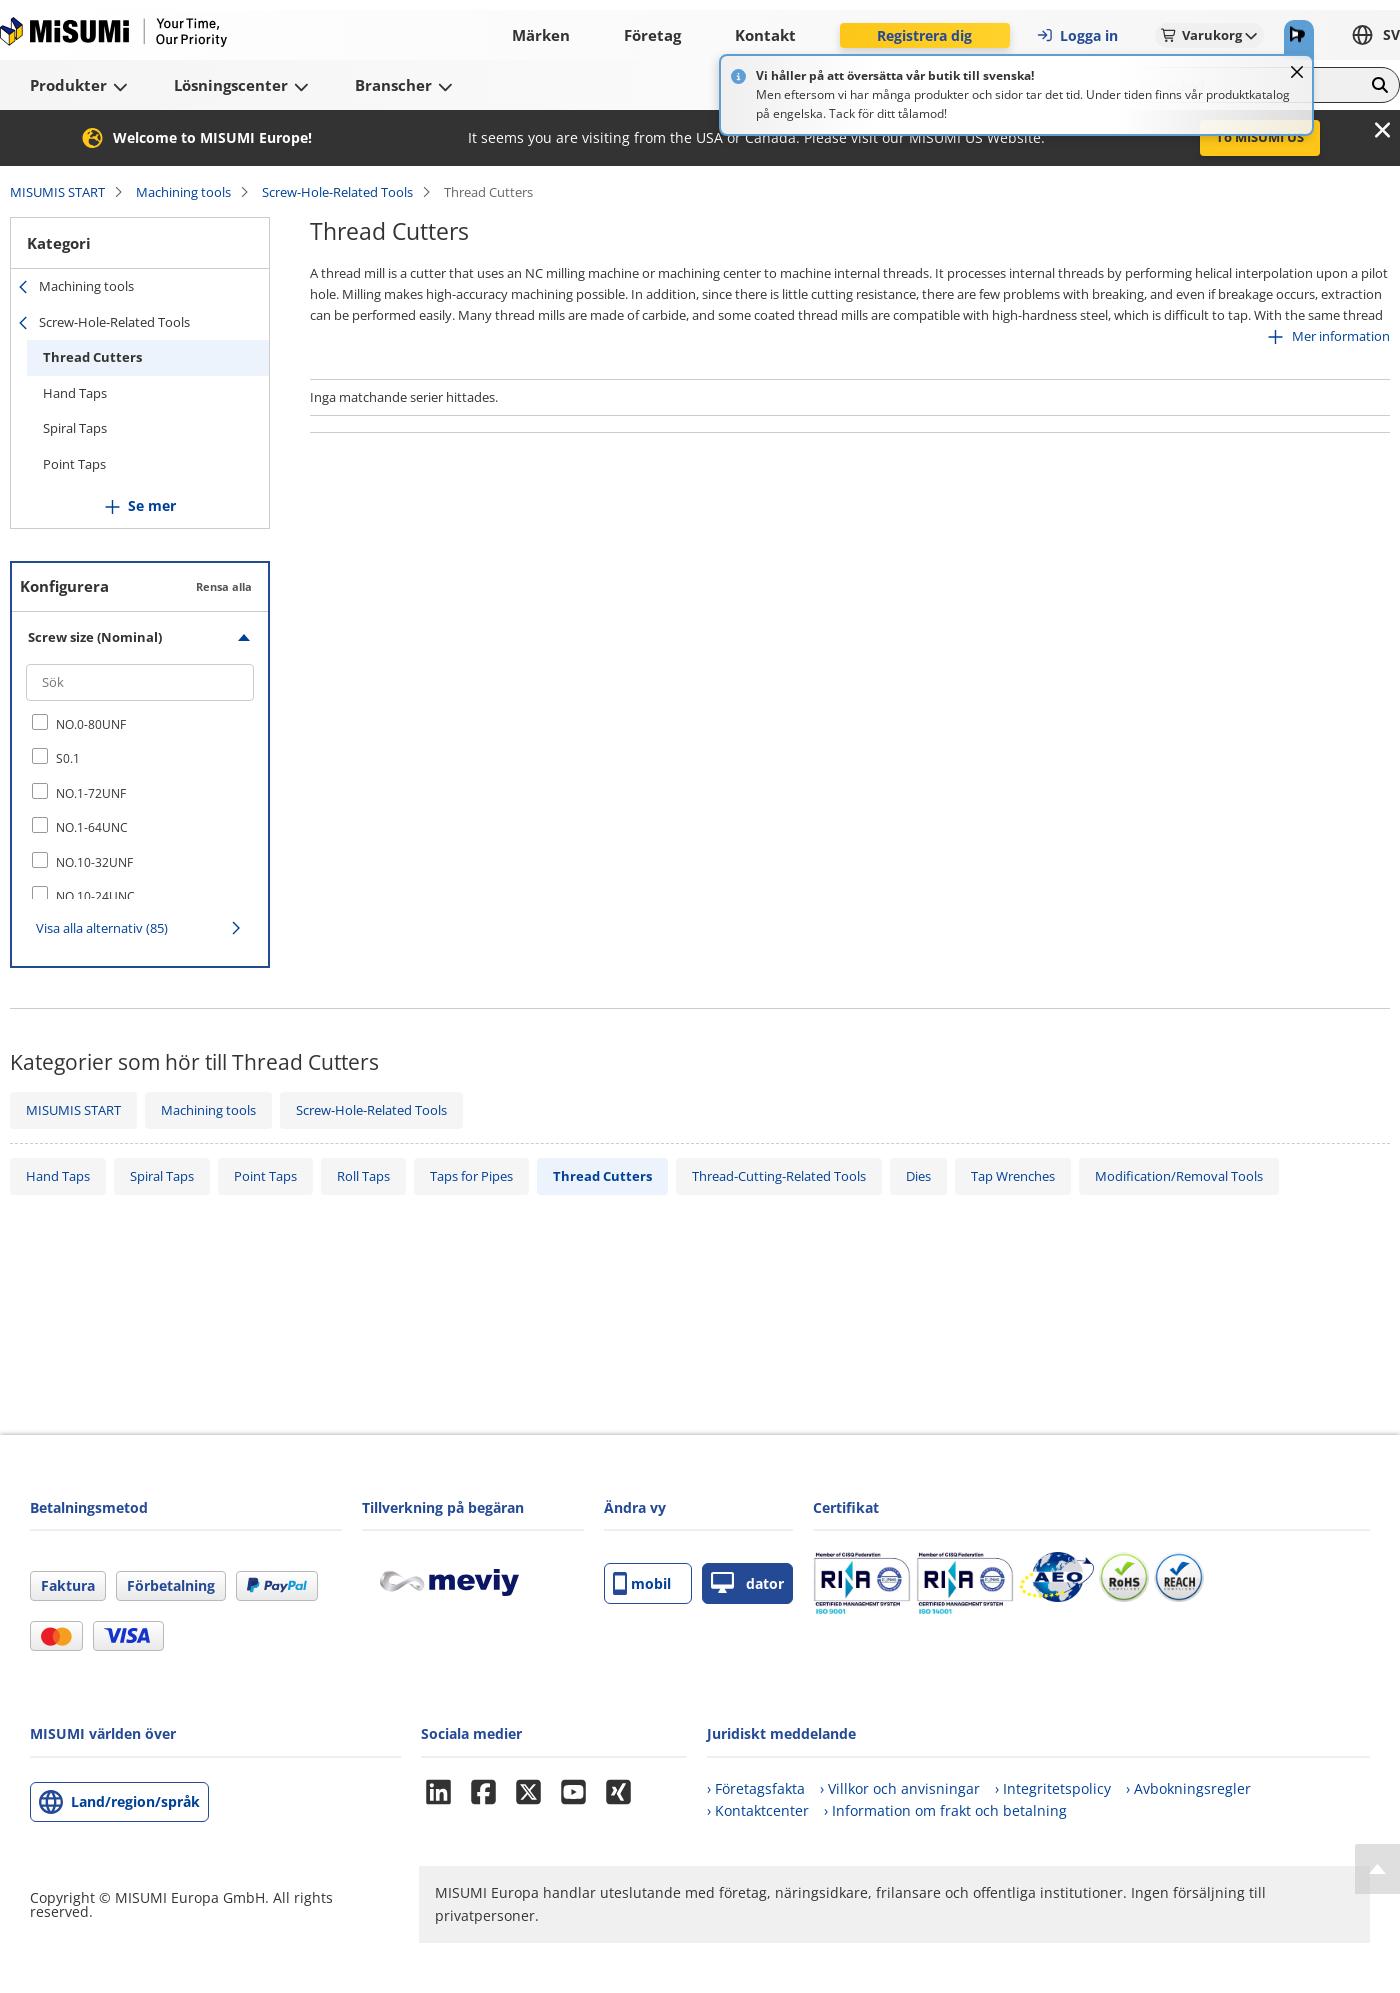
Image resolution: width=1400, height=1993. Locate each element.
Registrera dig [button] (924, 35)
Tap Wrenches (1013, 1176)
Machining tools (183, 192)
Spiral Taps (75, 428)
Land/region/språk (135, 1801)
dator (747, 1583)
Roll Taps (363, 1176)
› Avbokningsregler (1188, 1788)
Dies (918, 1176)
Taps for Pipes (471, 1176)
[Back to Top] (1377, 1869)
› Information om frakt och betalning (945, 1810)
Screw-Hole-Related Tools (337, 192)
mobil (642, 1583)
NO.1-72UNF (91, 793)
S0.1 (68, 758)
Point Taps (74, 464)
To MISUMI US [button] (1260, 137)
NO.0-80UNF (91, 724)
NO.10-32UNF (94, 862)
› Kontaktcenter (758, 1810)
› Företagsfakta (756, 1788)
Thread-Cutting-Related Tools (779, 1176)
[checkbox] (140, 724)
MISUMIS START (57, 192)
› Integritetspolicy (1053, 1788)
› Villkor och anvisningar (900, 1788)
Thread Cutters (92, 357)
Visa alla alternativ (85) (102, 928)
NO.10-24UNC (95, 896)
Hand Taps (75, 393)
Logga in (1077, 35)
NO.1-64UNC (92, 827)
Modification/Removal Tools (1179, 1176)
